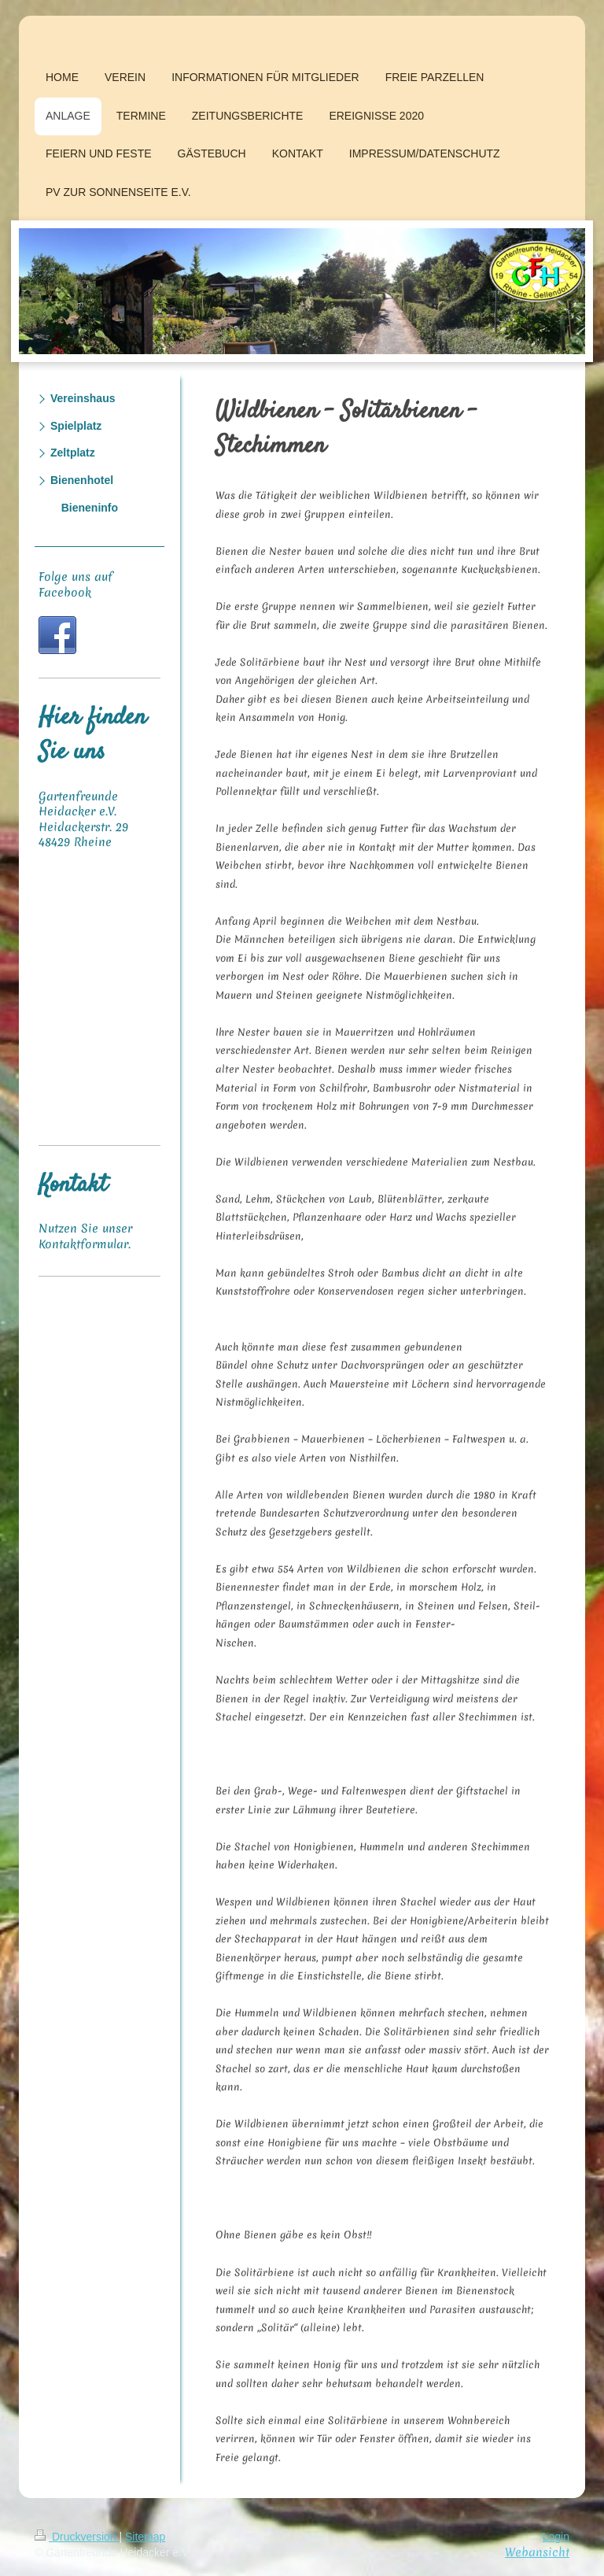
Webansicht (537, 2552)
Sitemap (145, 2536)
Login (556, 2536)
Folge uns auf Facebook (75, 585)
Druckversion (77, 2536)
